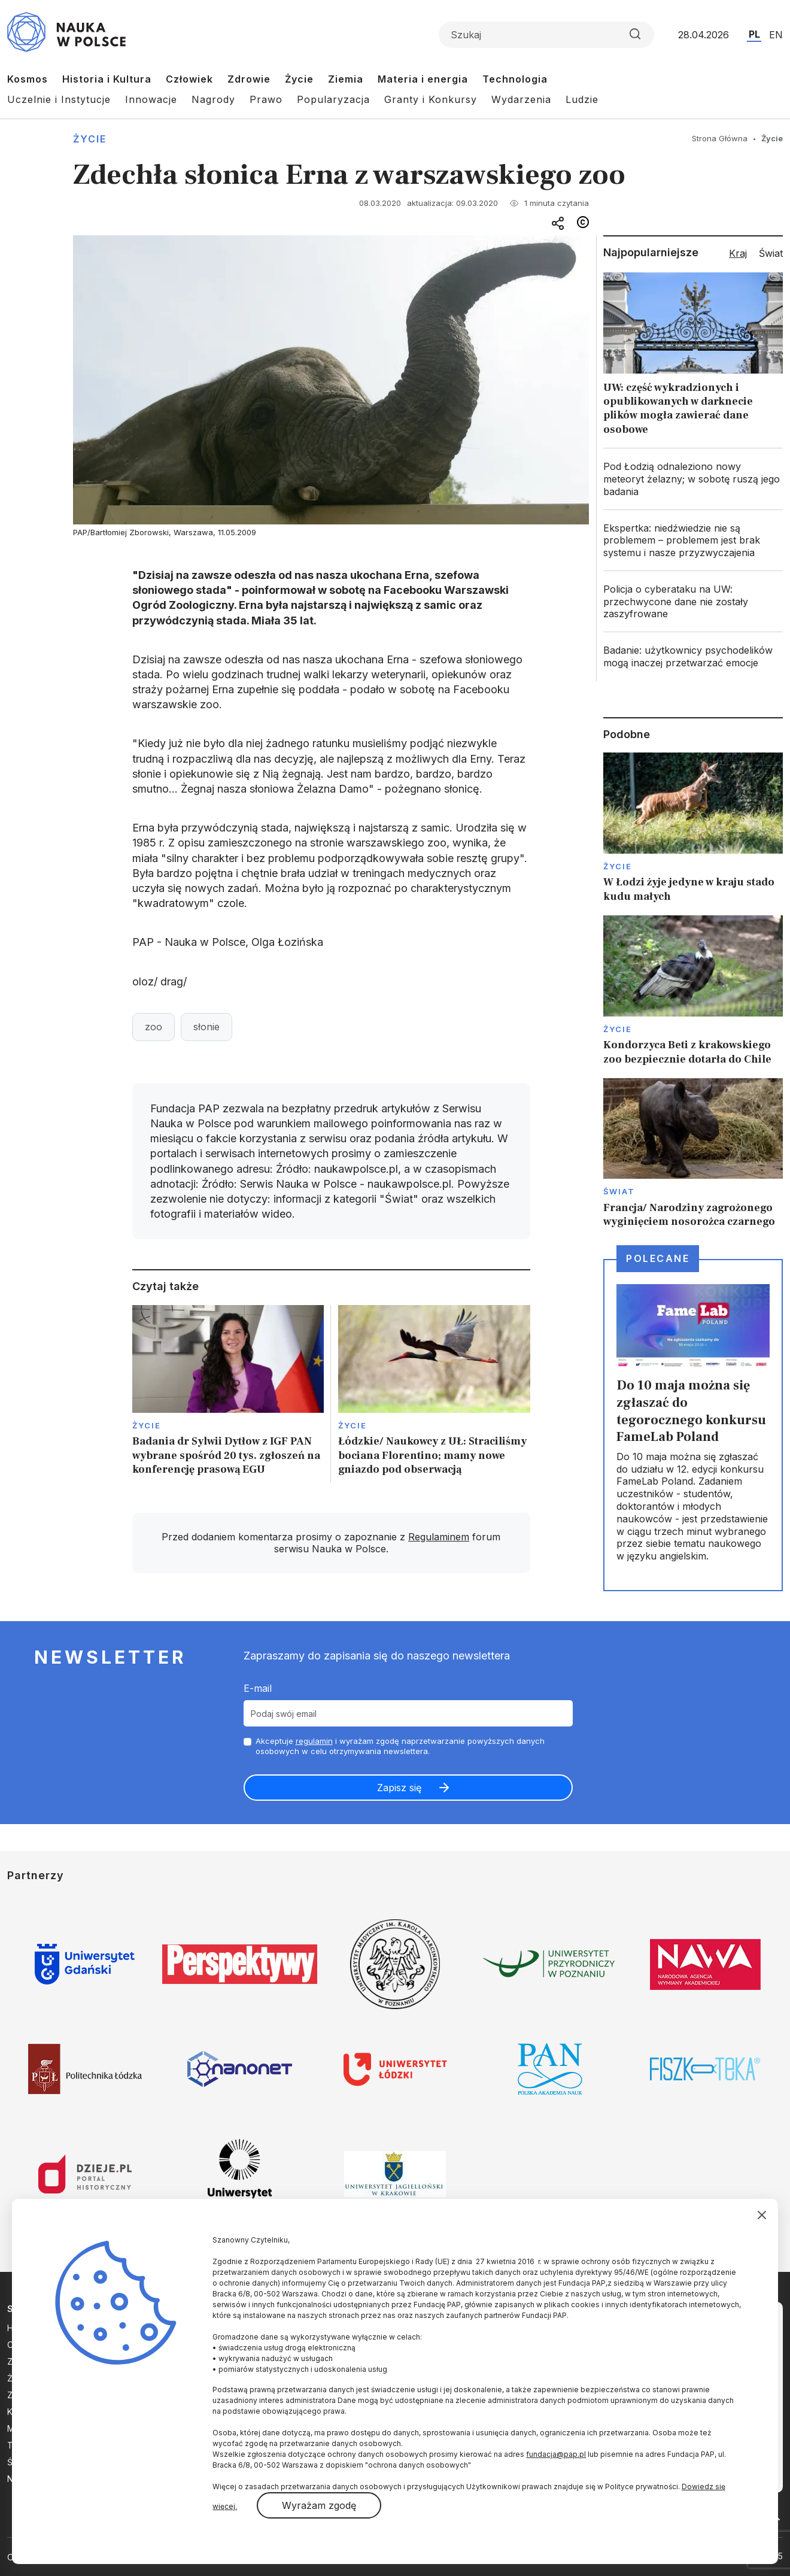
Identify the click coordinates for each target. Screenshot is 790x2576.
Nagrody (213, 99)
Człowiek (189, 79)
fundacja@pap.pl (556, 2454)
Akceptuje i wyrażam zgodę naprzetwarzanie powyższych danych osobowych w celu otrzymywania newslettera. (400, 1746)
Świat (619, 1191)
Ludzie (582, 99)
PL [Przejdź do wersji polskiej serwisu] (754, 34)
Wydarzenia (521, 99)
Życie (299, 79)
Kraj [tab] (738, 253)
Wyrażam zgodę (319, 2505)
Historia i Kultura (106, 79)
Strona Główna (720, 138)
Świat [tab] (771, 253)
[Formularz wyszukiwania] (546, 35)
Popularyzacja (333, 99)
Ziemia (345, 79)
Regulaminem (438, 1537)
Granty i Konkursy (430, 99)
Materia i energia (423, 79)
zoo (153, 1027)
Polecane (657, 1258)
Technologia (515, 79)
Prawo (266, 99)
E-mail (258, 1688)
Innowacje (151, 99)
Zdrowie (249, 79)
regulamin (314, 1741)
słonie (206, 1027)
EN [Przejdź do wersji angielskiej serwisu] (776, 35)
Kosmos (27, 79)
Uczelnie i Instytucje (59, 99)
